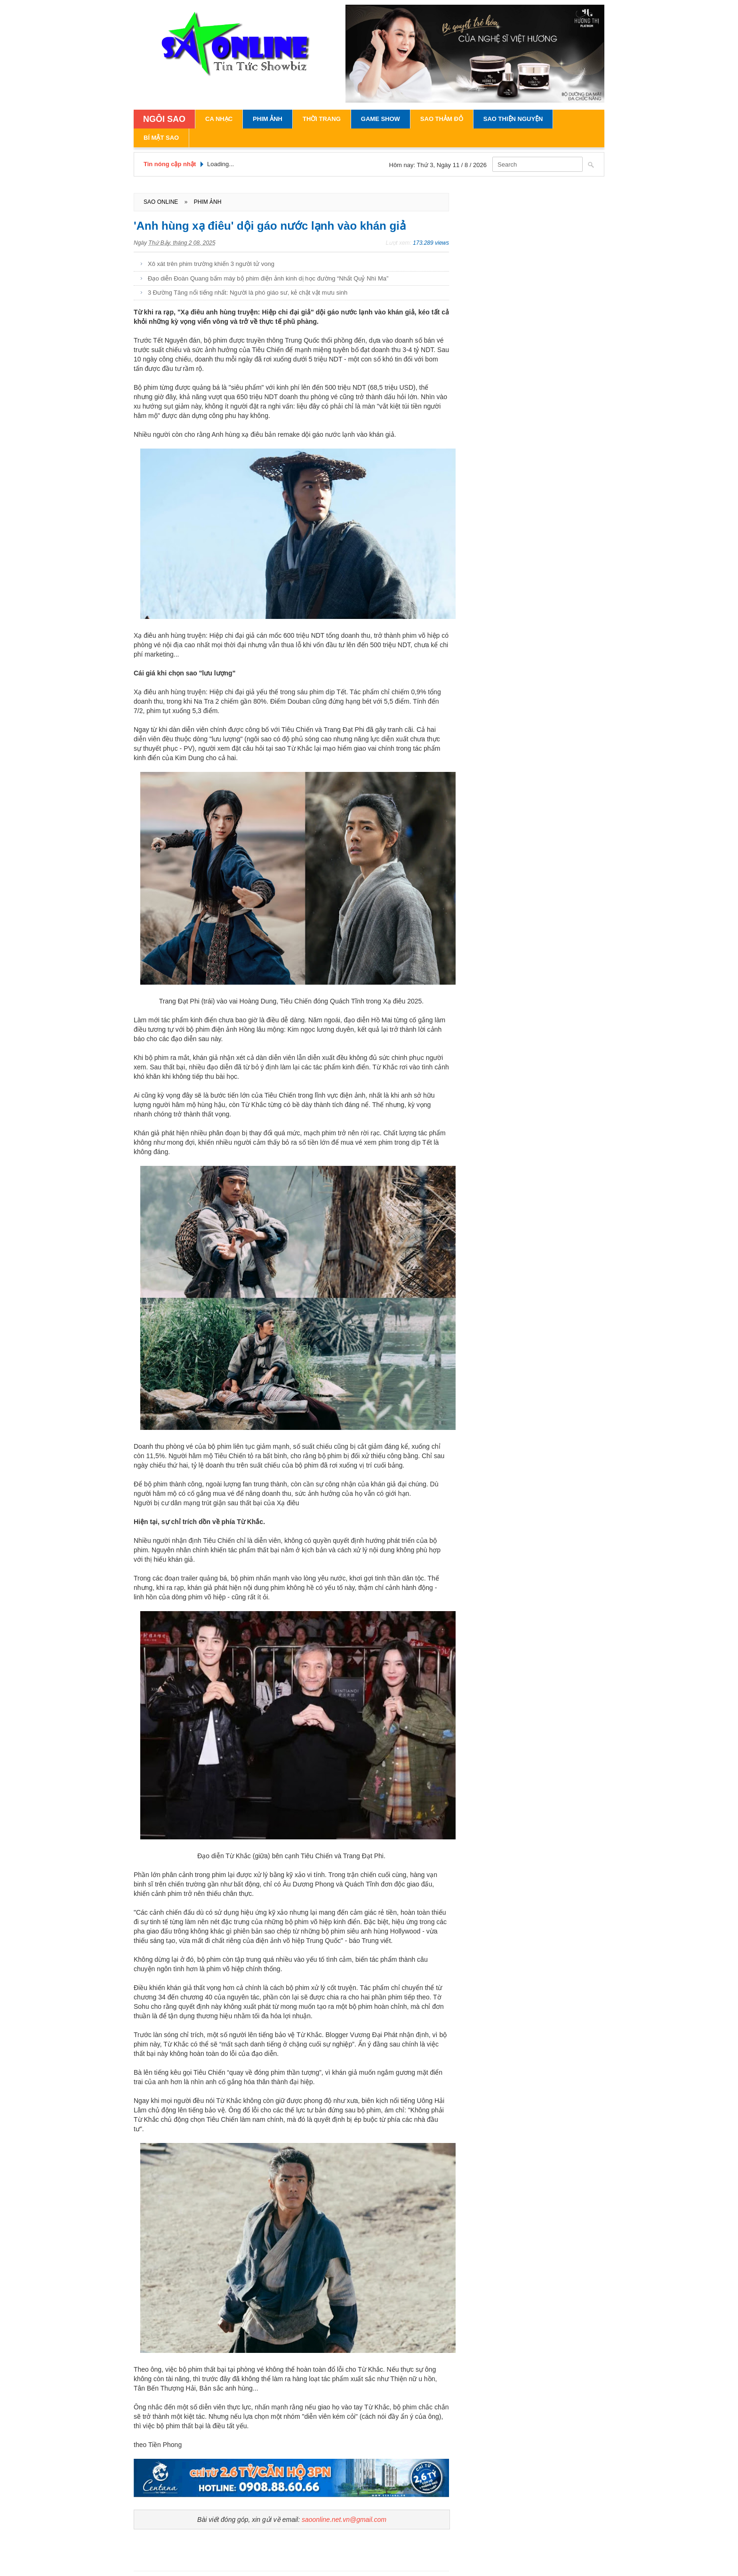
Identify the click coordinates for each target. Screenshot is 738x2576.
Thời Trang (322, 118)
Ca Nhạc (219, 118)
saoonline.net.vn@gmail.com (344, 2519)
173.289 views (431, 243)
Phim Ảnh (267, 118)
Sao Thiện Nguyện (513, 118)
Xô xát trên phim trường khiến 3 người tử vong (211, 263)
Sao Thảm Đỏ (441, 118)
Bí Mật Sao (161, 137)
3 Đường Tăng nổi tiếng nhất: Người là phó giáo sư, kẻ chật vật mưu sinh (247, 292)
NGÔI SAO (164, 119)
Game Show (380, 118)
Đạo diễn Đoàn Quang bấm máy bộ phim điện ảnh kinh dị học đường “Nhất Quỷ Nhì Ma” (268, 278)
